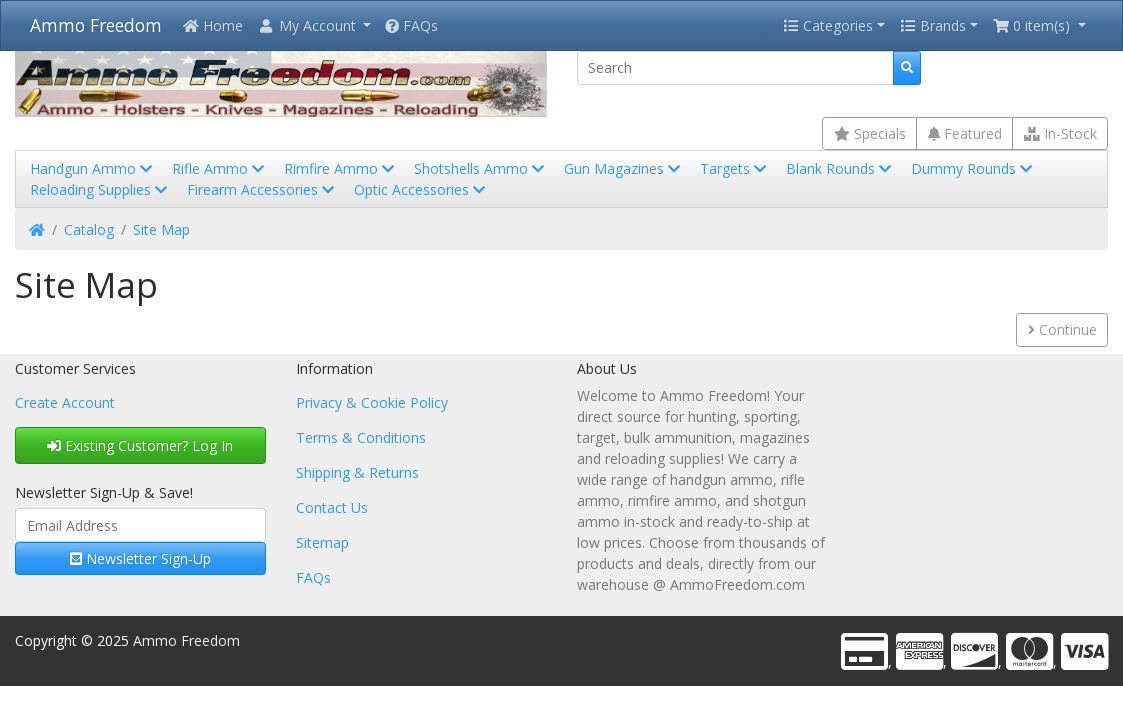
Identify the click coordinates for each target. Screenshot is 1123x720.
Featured (965, 133)
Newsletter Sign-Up (140, 558)
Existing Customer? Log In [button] (140, 445)
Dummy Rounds (973, 168)
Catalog (89, 229)
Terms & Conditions (361, 437)
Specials (870, 133)
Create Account (65, 402)
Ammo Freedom (96, 25)
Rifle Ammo (220, 168)
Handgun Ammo (93, 168)
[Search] (735, 68)
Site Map (161, 229)
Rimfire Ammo (341, 168)
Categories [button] (828, 25)
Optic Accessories (421, 189)
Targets (735, 168)
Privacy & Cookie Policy (372, 402)
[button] (314, 25)
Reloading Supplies (100, 189)
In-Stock (1060, 133)
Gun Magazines (624, 168)
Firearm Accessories (262, 189)
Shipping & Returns (357, 472)
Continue (1062, 329)
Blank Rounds (840, 168)
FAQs (411, 25)
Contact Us (332, 507)
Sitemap (322, 542)
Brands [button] (933, 25)
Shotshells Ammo (481, 168)
